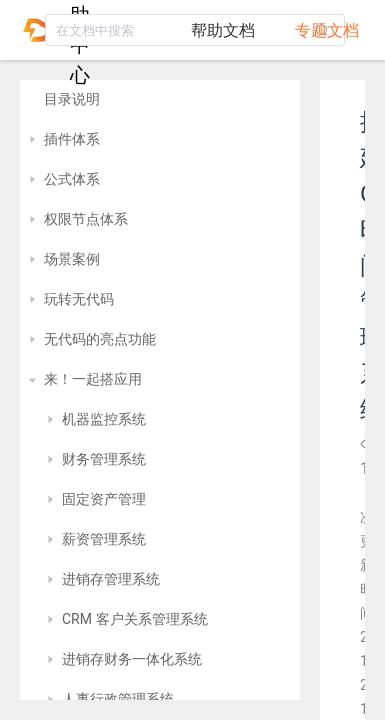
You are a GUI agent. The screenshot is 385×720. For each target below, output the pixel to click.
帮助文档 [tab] (223, 30)
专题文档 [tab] (327, 30)
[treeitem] (160, 100)
